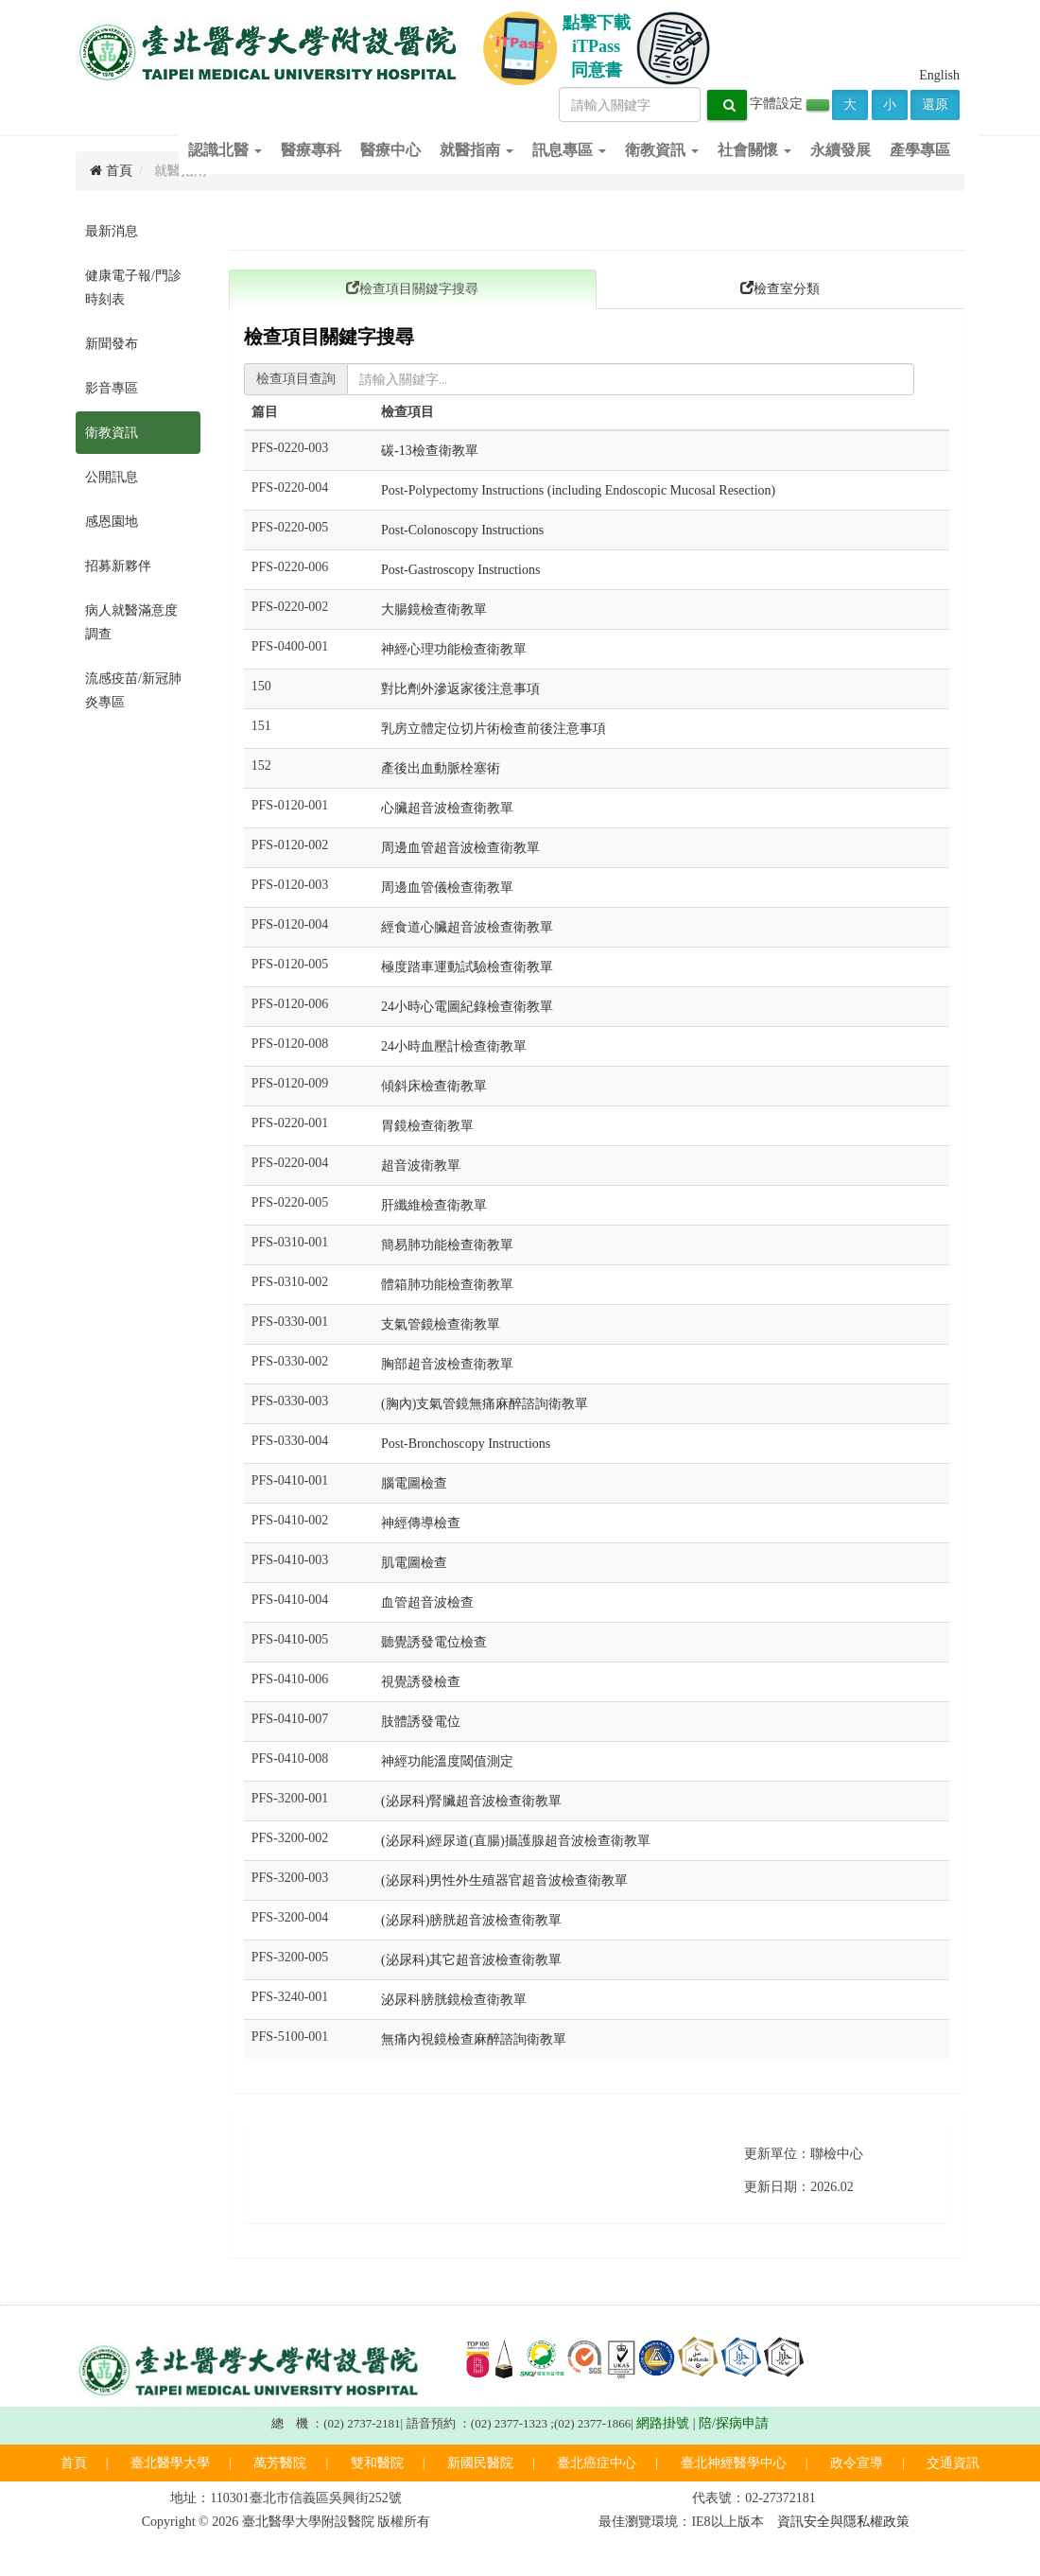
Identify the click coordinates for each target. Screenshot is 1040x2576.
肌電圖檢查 (414, 1563)
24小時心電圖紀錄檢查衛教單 (467, 1007)
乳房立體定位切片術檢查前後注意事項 (493, 729)
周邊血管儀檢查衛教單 (447, 887)
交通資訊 (953, 2463)
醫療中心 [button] (390, 150)
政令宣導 (856, 2463)
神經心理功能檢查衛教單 (454, 649)
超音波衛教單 (420, 1165)
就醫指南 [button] (476, 150)
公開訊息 (111, 477)
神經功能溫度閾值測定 (447, 1761)
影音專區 (111, 388)
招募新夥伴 (118, 566)
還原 (935, 104)
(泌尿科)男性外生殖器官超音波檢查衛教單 (504, 1880)
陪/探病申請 (734, 2423)
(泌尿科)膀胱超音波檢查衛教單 (471, 1920)
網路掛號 (662, 2423)
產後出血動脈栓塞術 (440, 768)
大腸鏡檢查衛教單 (434, 609)
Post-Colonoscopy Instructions (462, 530)
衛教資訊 (111, 433)
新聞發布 (111, 344)
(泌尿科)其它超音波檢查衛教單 (471, 1960)
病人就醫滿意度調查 (131, 622)
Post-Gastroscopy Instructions (460, 570)
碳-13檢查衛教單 (429, 451)
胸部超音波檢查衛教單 (447, 1364)
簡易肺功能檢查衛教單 (447, 1245)
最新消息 (111, 231)
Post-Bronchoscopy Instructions (465, 1443)
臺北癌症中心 (596, 2463)
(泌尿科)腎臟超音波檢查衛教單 (471, 1801)
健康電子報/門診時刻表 (133, 287)
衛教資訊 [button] (662, 150)
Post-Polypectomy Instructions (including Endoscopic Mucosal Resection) (578, 490)
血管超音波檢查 (427, 1602)
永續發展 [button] (840, 150)
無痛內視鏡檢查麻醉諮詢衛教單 (473, 2039)
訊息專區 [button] (569, 150)
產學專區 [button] (920, 150)
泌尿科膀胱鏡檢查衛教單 (454, 2000)
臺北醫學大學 (170, 2463)
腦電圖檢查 (414, 1483)
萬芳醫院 (279, 2463)
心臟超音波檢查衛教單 (447, 808)
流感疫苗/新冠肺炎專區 (133, 690)
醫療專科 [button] (311, 150)
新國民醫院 (480, 2463)
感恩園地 (111, 521)
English (939, 75)
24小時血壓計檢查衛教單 (454, 1046)
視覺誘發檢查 (420, 1682)
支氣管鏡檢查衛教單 (440, 1324)
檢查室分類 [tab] (780, 288)
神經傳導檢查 (420, 1523)
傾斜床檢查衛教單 (434, 1086)
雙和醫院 (377, 2463)
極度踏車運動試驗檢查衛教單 (467, 967)
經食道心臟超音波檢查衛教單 (467, 927)
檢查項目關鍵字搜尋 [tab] (412, 288)
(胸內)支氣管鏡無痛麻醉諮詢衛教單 (484, 1404)
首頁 (74, 2463)
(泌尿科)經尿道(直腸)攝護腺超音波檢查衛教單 (515, 1841)
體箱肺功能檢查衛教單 (447, 1285)
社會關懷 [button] (754, 150)
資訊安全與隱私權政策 (843, 2522)
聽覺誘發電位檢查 (434, 1642)
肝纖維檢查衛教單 (434, 1205)
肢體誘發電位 (420, 1721)
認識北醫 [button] (225, 150)
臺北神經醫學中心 (734, 2463)
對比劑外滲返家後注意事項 (460, 689)
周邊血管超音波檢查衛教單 (460, 848)
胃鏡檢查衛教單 (427, 1126)
